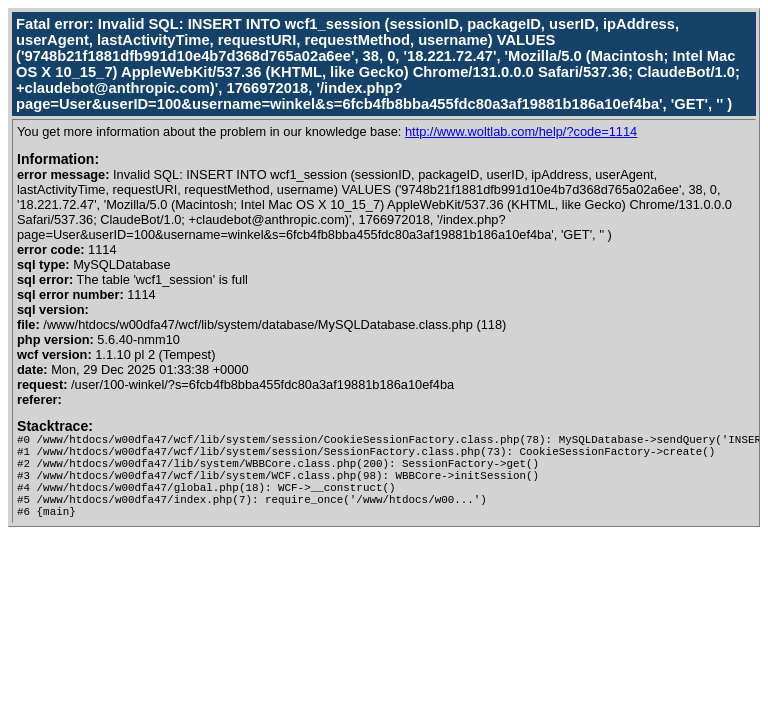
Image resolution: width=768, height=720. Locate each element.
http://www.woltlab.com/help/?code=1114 (521, 131)
